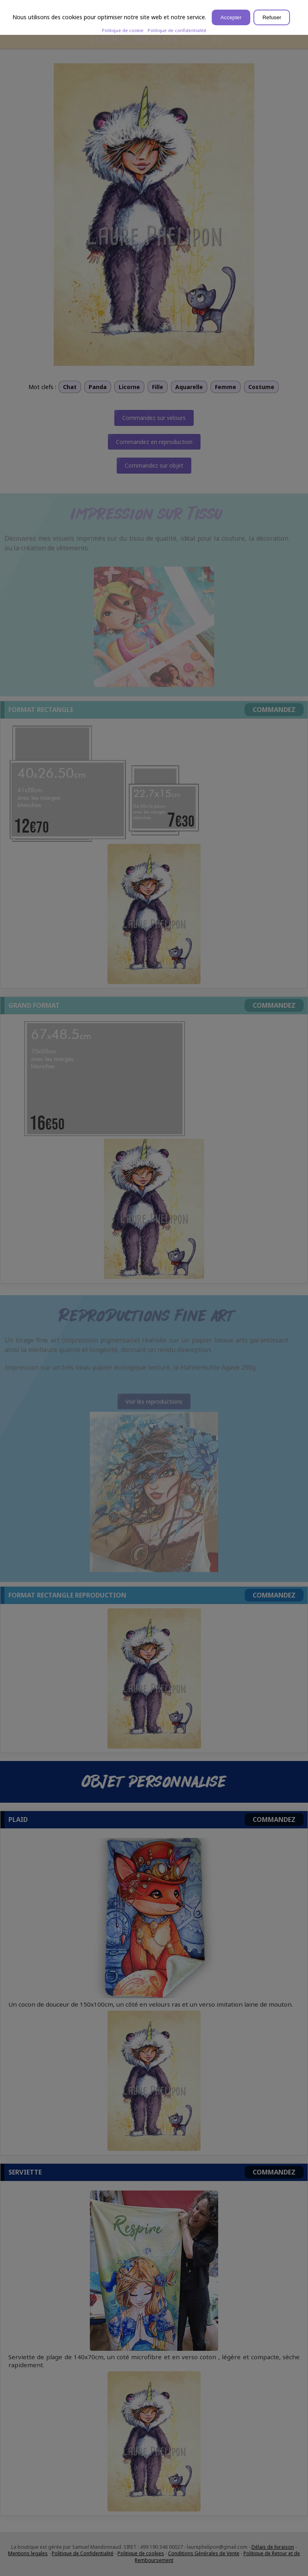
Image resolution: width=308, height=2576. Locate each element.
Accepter (231, 17)
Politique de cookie (123, 30)
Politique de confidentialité (177, 30)
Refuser (271, 17)
